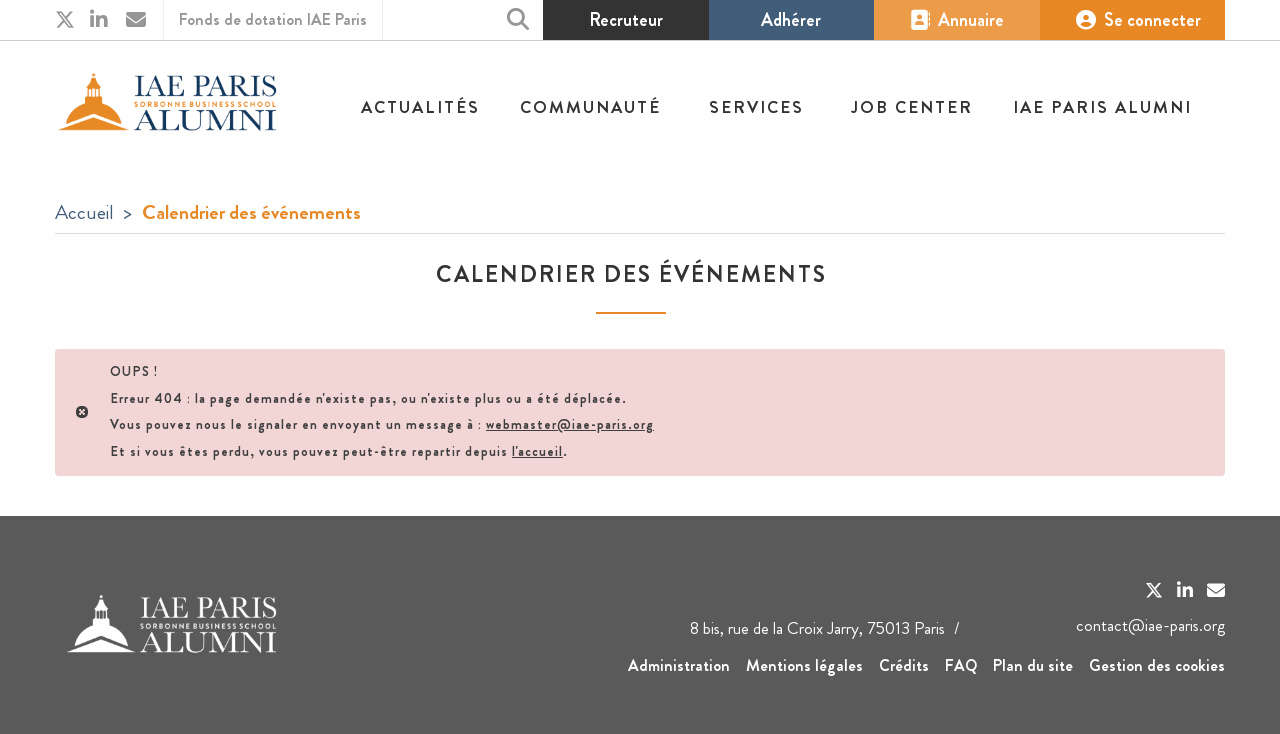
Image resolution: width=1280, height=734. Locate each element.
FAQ (961, 665)
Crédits (904, 665)
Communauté (590, 107)
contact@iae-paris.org (1150, 625)
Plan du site (1033, 665)
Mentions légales (804, 665)
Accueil (84, 212)
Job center (912, 107)
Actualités (420, 107)
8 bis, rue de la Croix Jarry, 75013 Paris (819, 628)
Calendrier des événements (251, 212)
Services (756, 107)
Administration (679, 665)
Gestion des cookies (1157, 665)
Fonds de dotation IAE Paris (273, 19)
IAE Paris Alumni (1102, 107)
